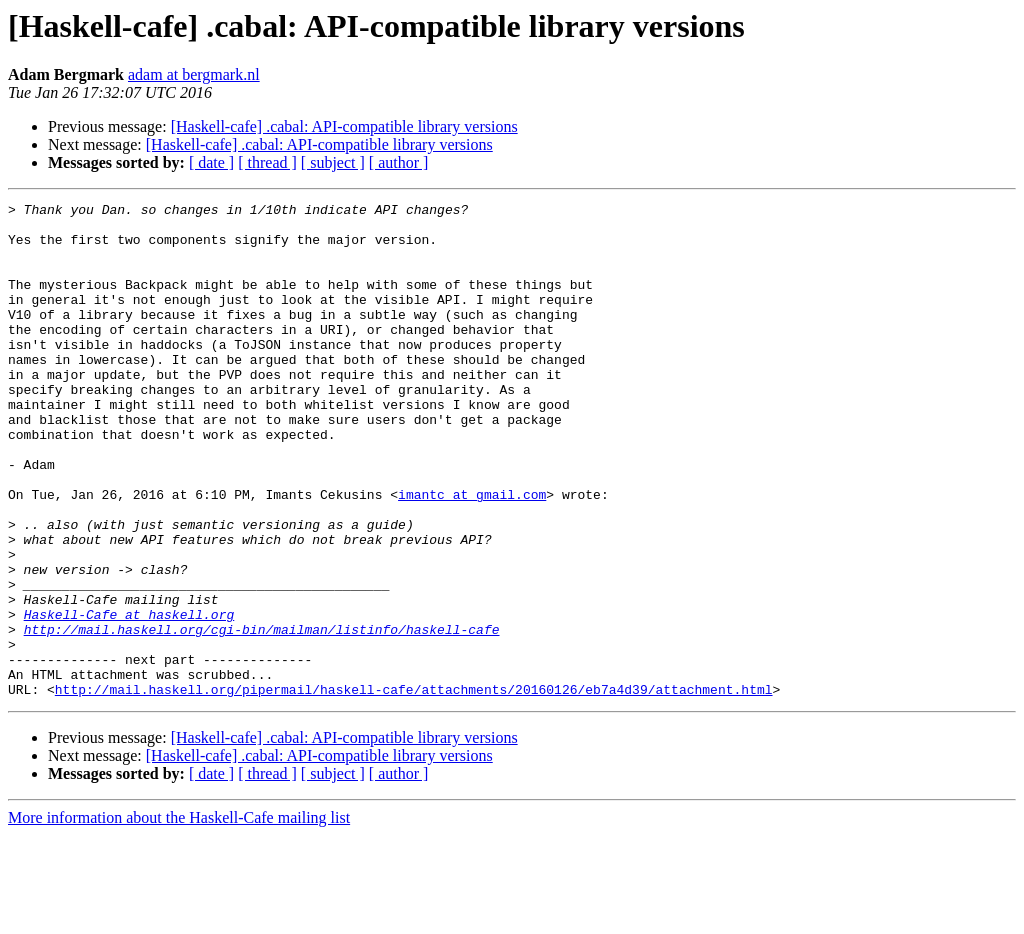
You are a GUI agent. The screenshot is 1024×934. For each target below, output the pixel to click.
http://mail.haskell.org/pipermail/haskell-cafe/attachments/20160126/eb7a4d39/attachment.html (414, 788)
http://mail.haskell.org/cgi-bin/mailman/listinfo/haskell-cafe (262, 716)
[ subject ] (333, 162)
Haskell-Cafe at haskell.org (129, 698)
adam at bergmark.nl (194, 74)
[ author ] (399, 162)
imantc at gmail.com (472, 554)
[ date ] (211, 162)
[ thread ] (267, 162)
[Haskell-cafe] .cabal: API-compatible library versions (344, 126)
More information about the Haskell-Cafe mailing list (179, 916)
